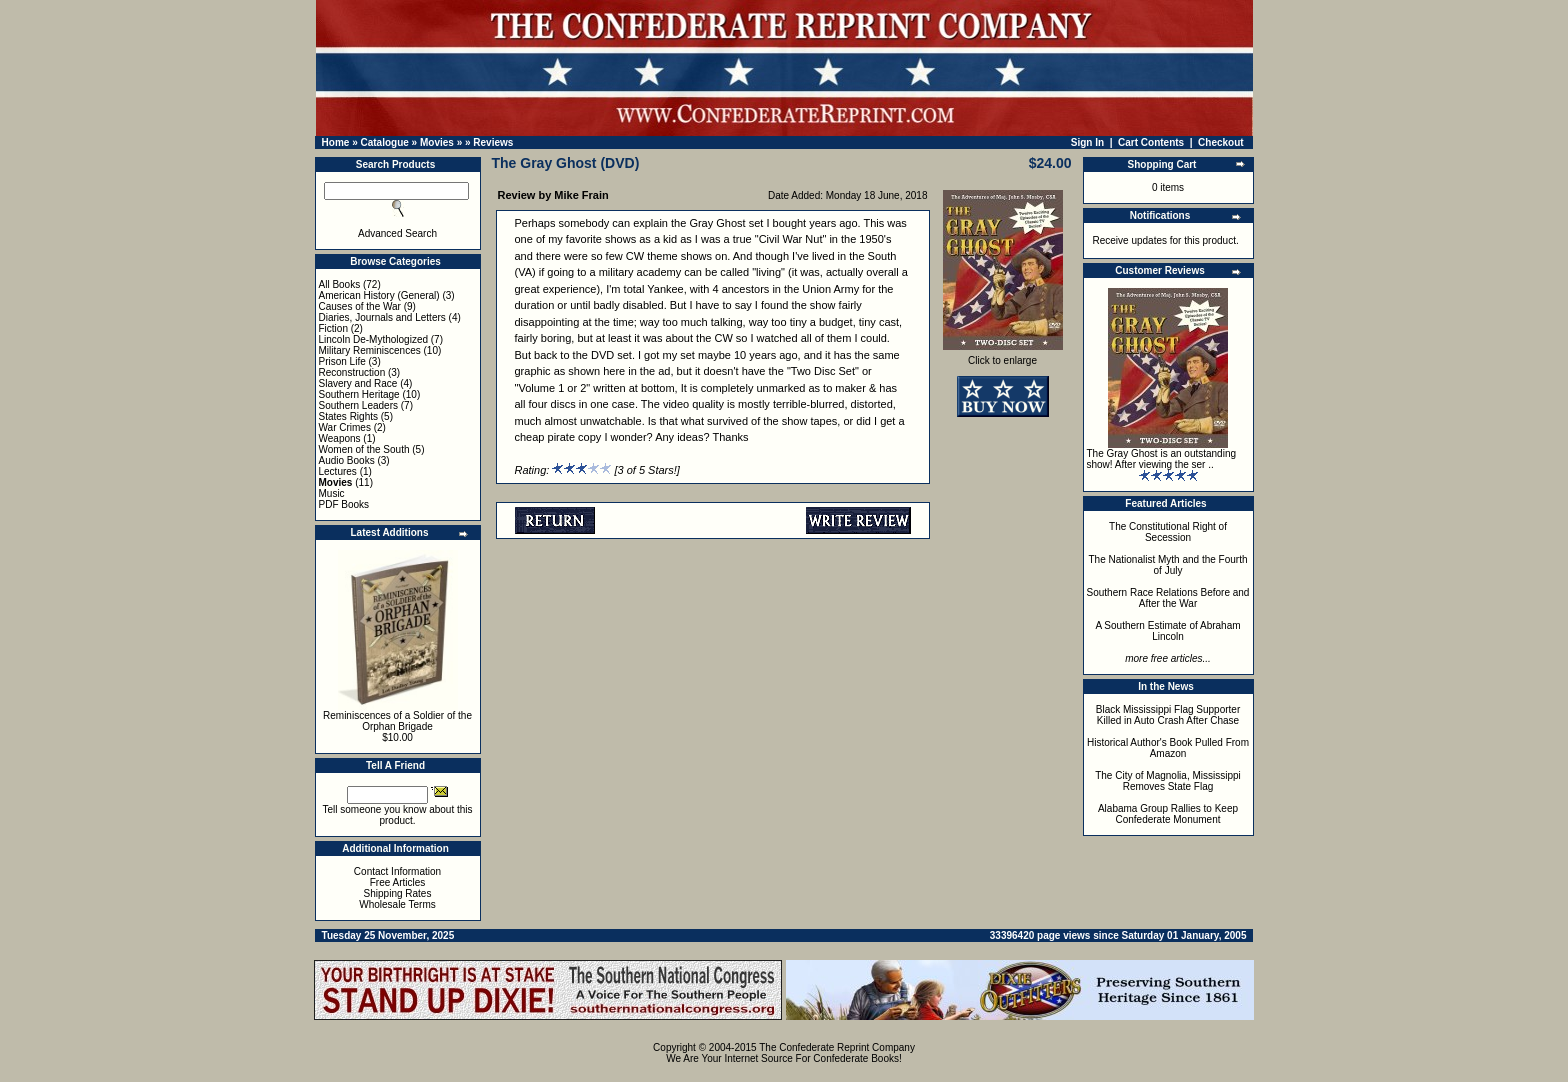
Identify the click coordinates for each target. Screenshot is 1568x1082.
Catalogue (384, 142)
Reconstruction (352, 372)
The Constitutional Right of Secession (1168, 532)
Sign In (1087, 142)
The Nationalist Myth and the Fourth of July (1168, 565)
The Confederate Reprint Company (837, 1047)
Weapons (340, 438)
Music (332, 493)
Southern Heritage (359, 394)
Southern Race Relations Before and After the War (1168, 598)
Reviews (493, 142)
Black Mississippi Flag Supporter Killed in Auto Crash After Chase (1168, 715)
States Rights (348, 416)
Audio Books (347, 460)
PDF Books (344, 504)
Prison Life (342, 361)
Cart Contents (1151, 142)
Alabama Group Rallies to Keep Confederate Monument (1168, 814)
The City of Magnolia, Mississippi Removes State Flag (1168, 781)
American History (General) (379, 295)
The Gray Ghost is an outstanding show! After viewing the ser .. (1162, 459)
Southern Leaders (359, 405)
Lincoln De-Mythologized (374, 339)
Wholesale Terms (397, 904)
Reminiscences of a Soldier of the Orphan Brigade (397, 721)
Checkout (1221, 142)
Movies (437, 142)
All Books (340, 284)
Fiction (333, 328)
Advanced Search (397, 233)
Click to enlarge (1003, 356)
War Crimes (345, 427)
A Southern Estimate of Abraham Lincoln (1167, 631)
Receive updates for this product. (1166, 240)
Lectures (338, 471)
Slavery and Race (358, 383)
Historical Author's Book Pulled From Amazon (1168, 748)
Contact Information (397, 871)
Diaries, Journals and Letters (382, 317)
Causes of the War (360, 306)
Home (336, 142)
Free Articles (398, 882)
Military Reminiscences (370, 350)
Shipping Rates (398, 893)
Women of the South (364, 449)
